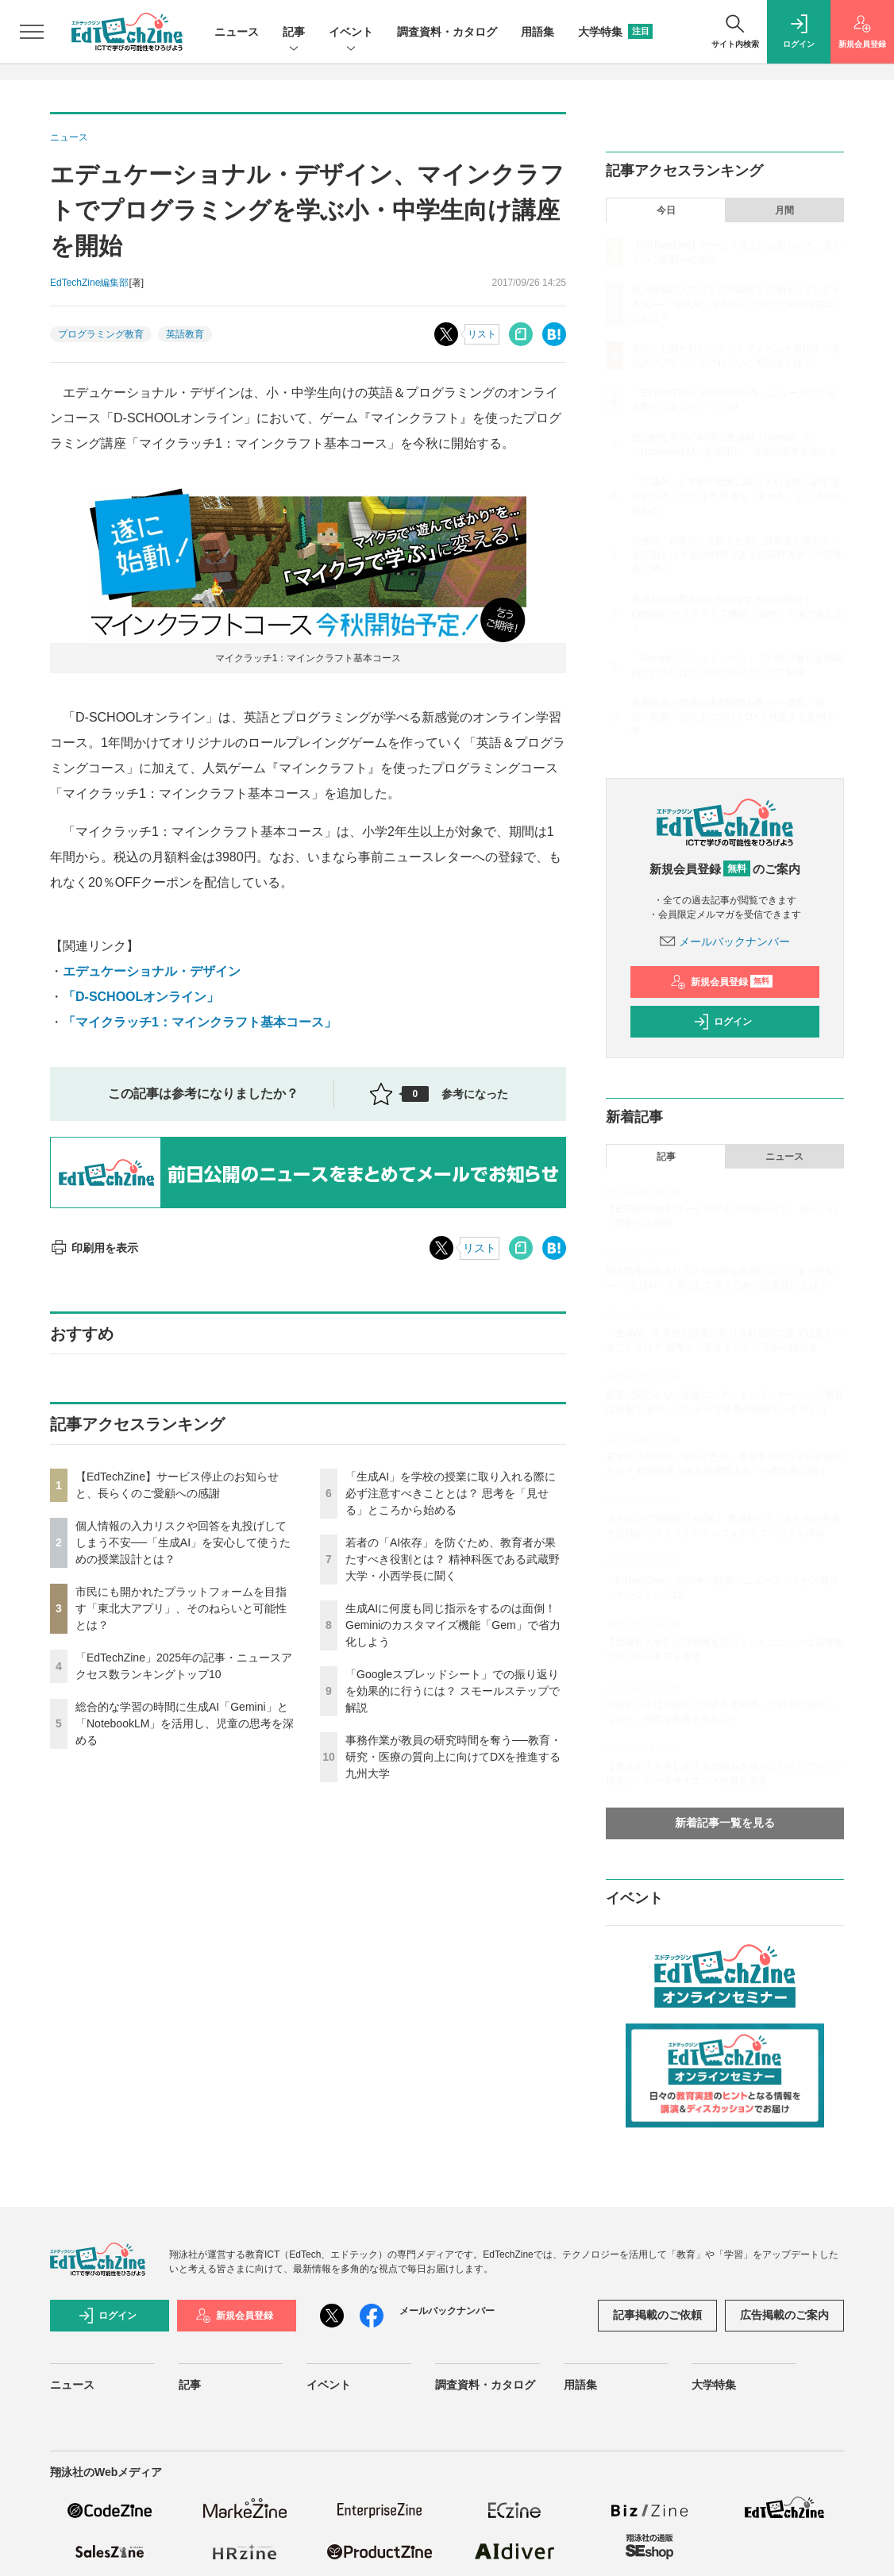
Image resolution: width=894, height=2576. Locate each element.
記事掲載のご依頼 (657, 2314)
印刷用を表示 (94, 1248)
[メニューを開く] (32, 32)
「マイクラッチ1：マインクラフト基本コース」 (200, 1022)
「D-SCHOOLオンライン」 (141, 996)
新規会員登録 (721, 982)
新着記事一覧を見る (725, 1822)
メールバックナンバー (725, 941)
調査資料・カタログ (447, 31)
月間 (784, 210)
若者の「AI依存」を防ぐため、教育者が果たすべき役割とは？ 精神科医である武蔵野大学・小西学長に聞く (452, 1559)
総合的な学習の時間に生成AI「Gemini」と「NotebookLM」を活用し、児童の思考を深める (184, 1723)
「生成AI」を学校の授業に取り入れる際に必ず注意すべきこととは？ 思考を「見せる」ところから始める (450, 1493)
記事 (294, 32)
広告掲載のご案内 (784, 2314)
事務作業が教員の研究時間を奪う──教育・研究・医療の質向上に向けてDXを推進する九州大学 (453, 1757)
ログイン (722, 1022)
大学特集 (615, 31)
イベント (351, 32)
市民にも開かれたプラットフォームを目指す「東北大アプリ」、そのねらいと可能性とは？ (181, 1608)
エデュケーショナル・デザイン (152, 971)
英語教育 (185, 334)
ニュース (236, 31)
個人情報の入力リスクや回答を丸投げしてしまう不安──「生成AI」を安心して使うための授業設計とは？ (183, 1542)
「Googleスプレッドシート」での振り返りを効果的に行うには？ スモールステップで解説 (452, 1691)
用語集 (537, 31)
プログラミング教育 (101, 334)
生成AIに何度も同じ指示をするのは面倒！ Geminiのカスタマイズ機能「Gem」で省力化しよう (453, 1625)
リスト (482, 334)
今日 (666, 210)
